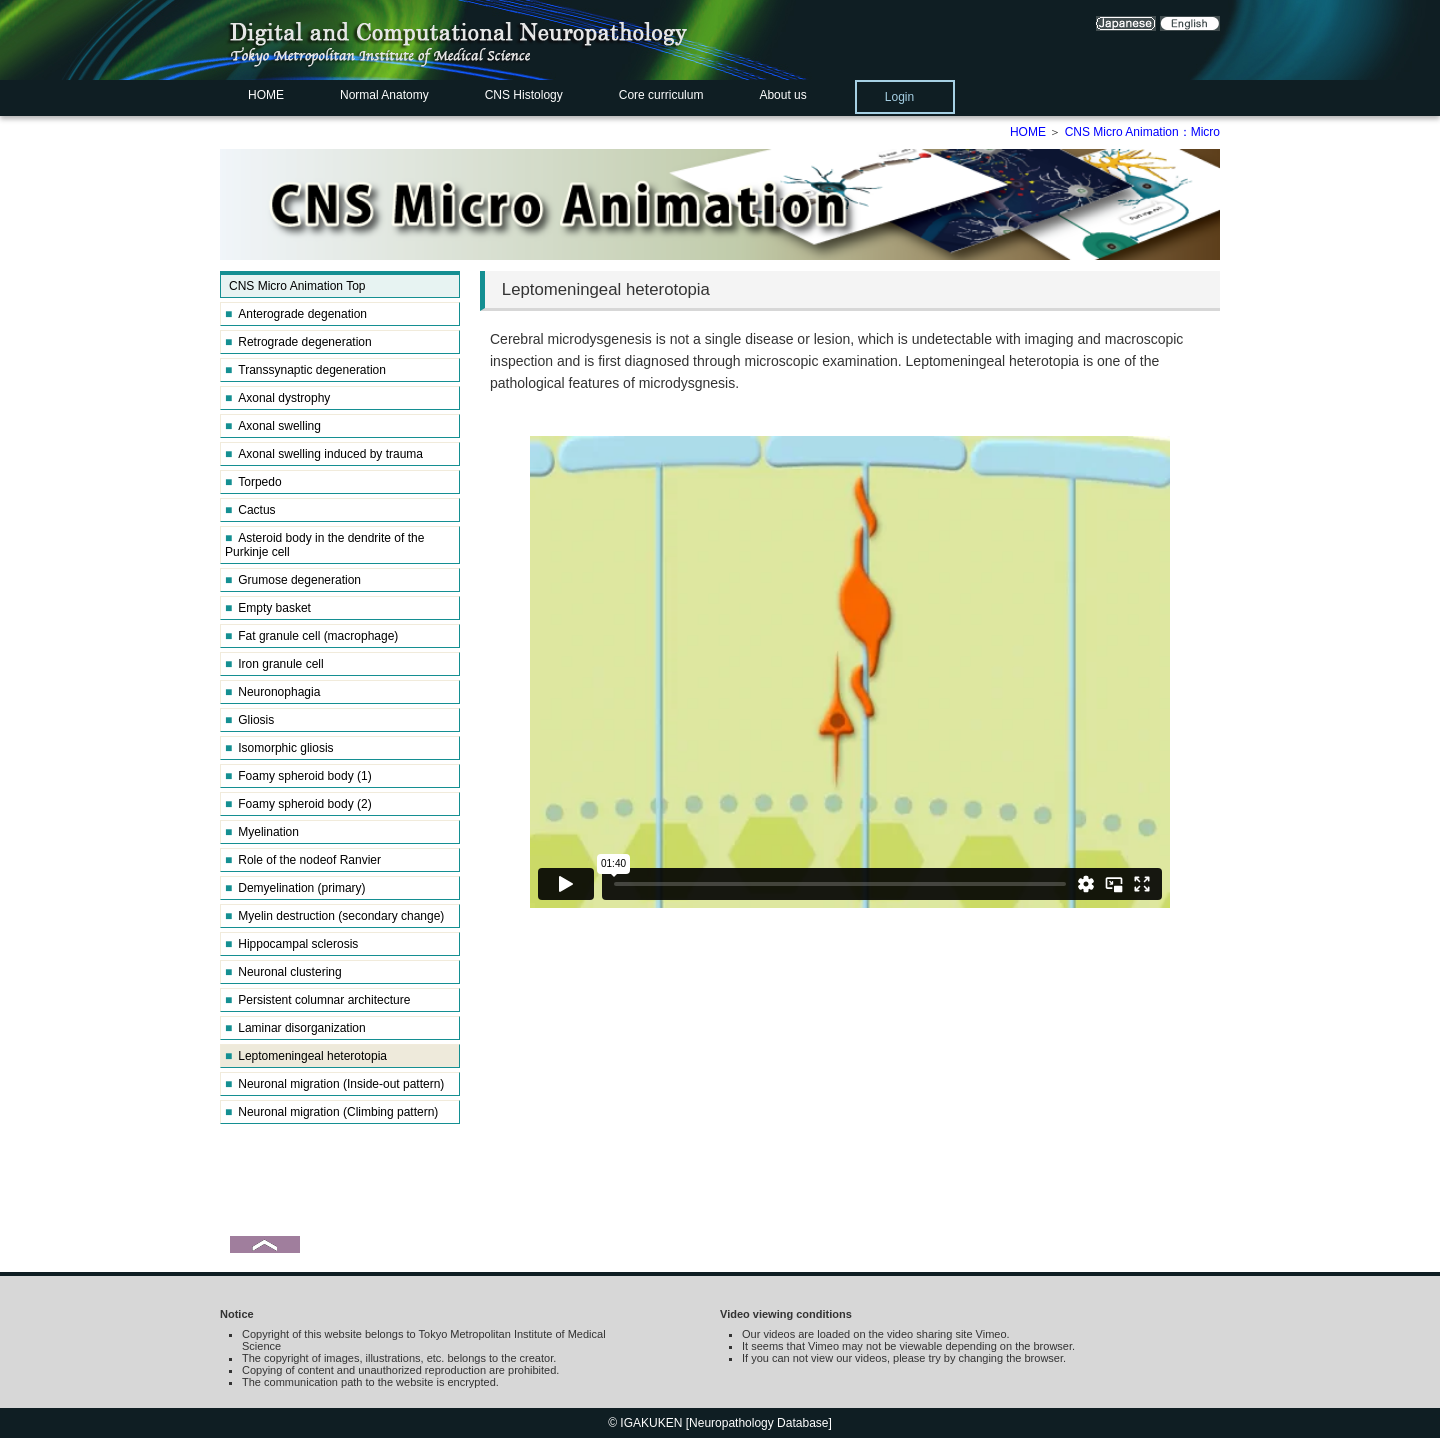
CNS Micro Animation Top (297, 286)
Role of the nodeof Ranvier (303, 860)
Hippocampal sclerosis (291, 944)
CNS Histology (524, 95)
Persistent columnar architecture (317, 1000)
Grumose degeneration (293, 580)
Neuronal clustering (283, 972)
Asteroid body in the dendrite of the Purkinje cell (324, 545)
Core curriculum (661, 95)
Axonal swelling (273, 426)
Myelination (262, 832)
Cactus (250, 510)
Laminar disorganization (295, 1028)
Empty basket (268, 608)
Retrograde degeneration (298, 342)
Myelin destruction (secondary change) (334, 916)
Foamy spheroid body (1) (298, 776)
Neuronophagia (272, 692)
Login (899, 97)
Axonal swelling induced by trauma (324, 454)
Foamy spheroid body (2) (298, 804)
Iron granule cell (274, 664)
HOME (266, 95)
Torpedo (253, 482)
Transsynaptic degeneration (305, 370)
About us (782, 95)
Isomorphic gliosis (279, 748)
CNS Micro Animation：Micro (1142, 132)
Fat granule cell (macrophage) (311, 636)
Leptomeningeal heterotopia (306, 1056)
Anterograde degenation (296, 314)
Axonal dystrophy (277, 398)
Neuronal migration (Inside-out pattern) (334, 1084)
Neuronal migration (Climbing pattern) (331, 1112)
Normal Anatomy (384, 95)
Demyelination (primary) (295, 888)
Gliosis (249, 720)
